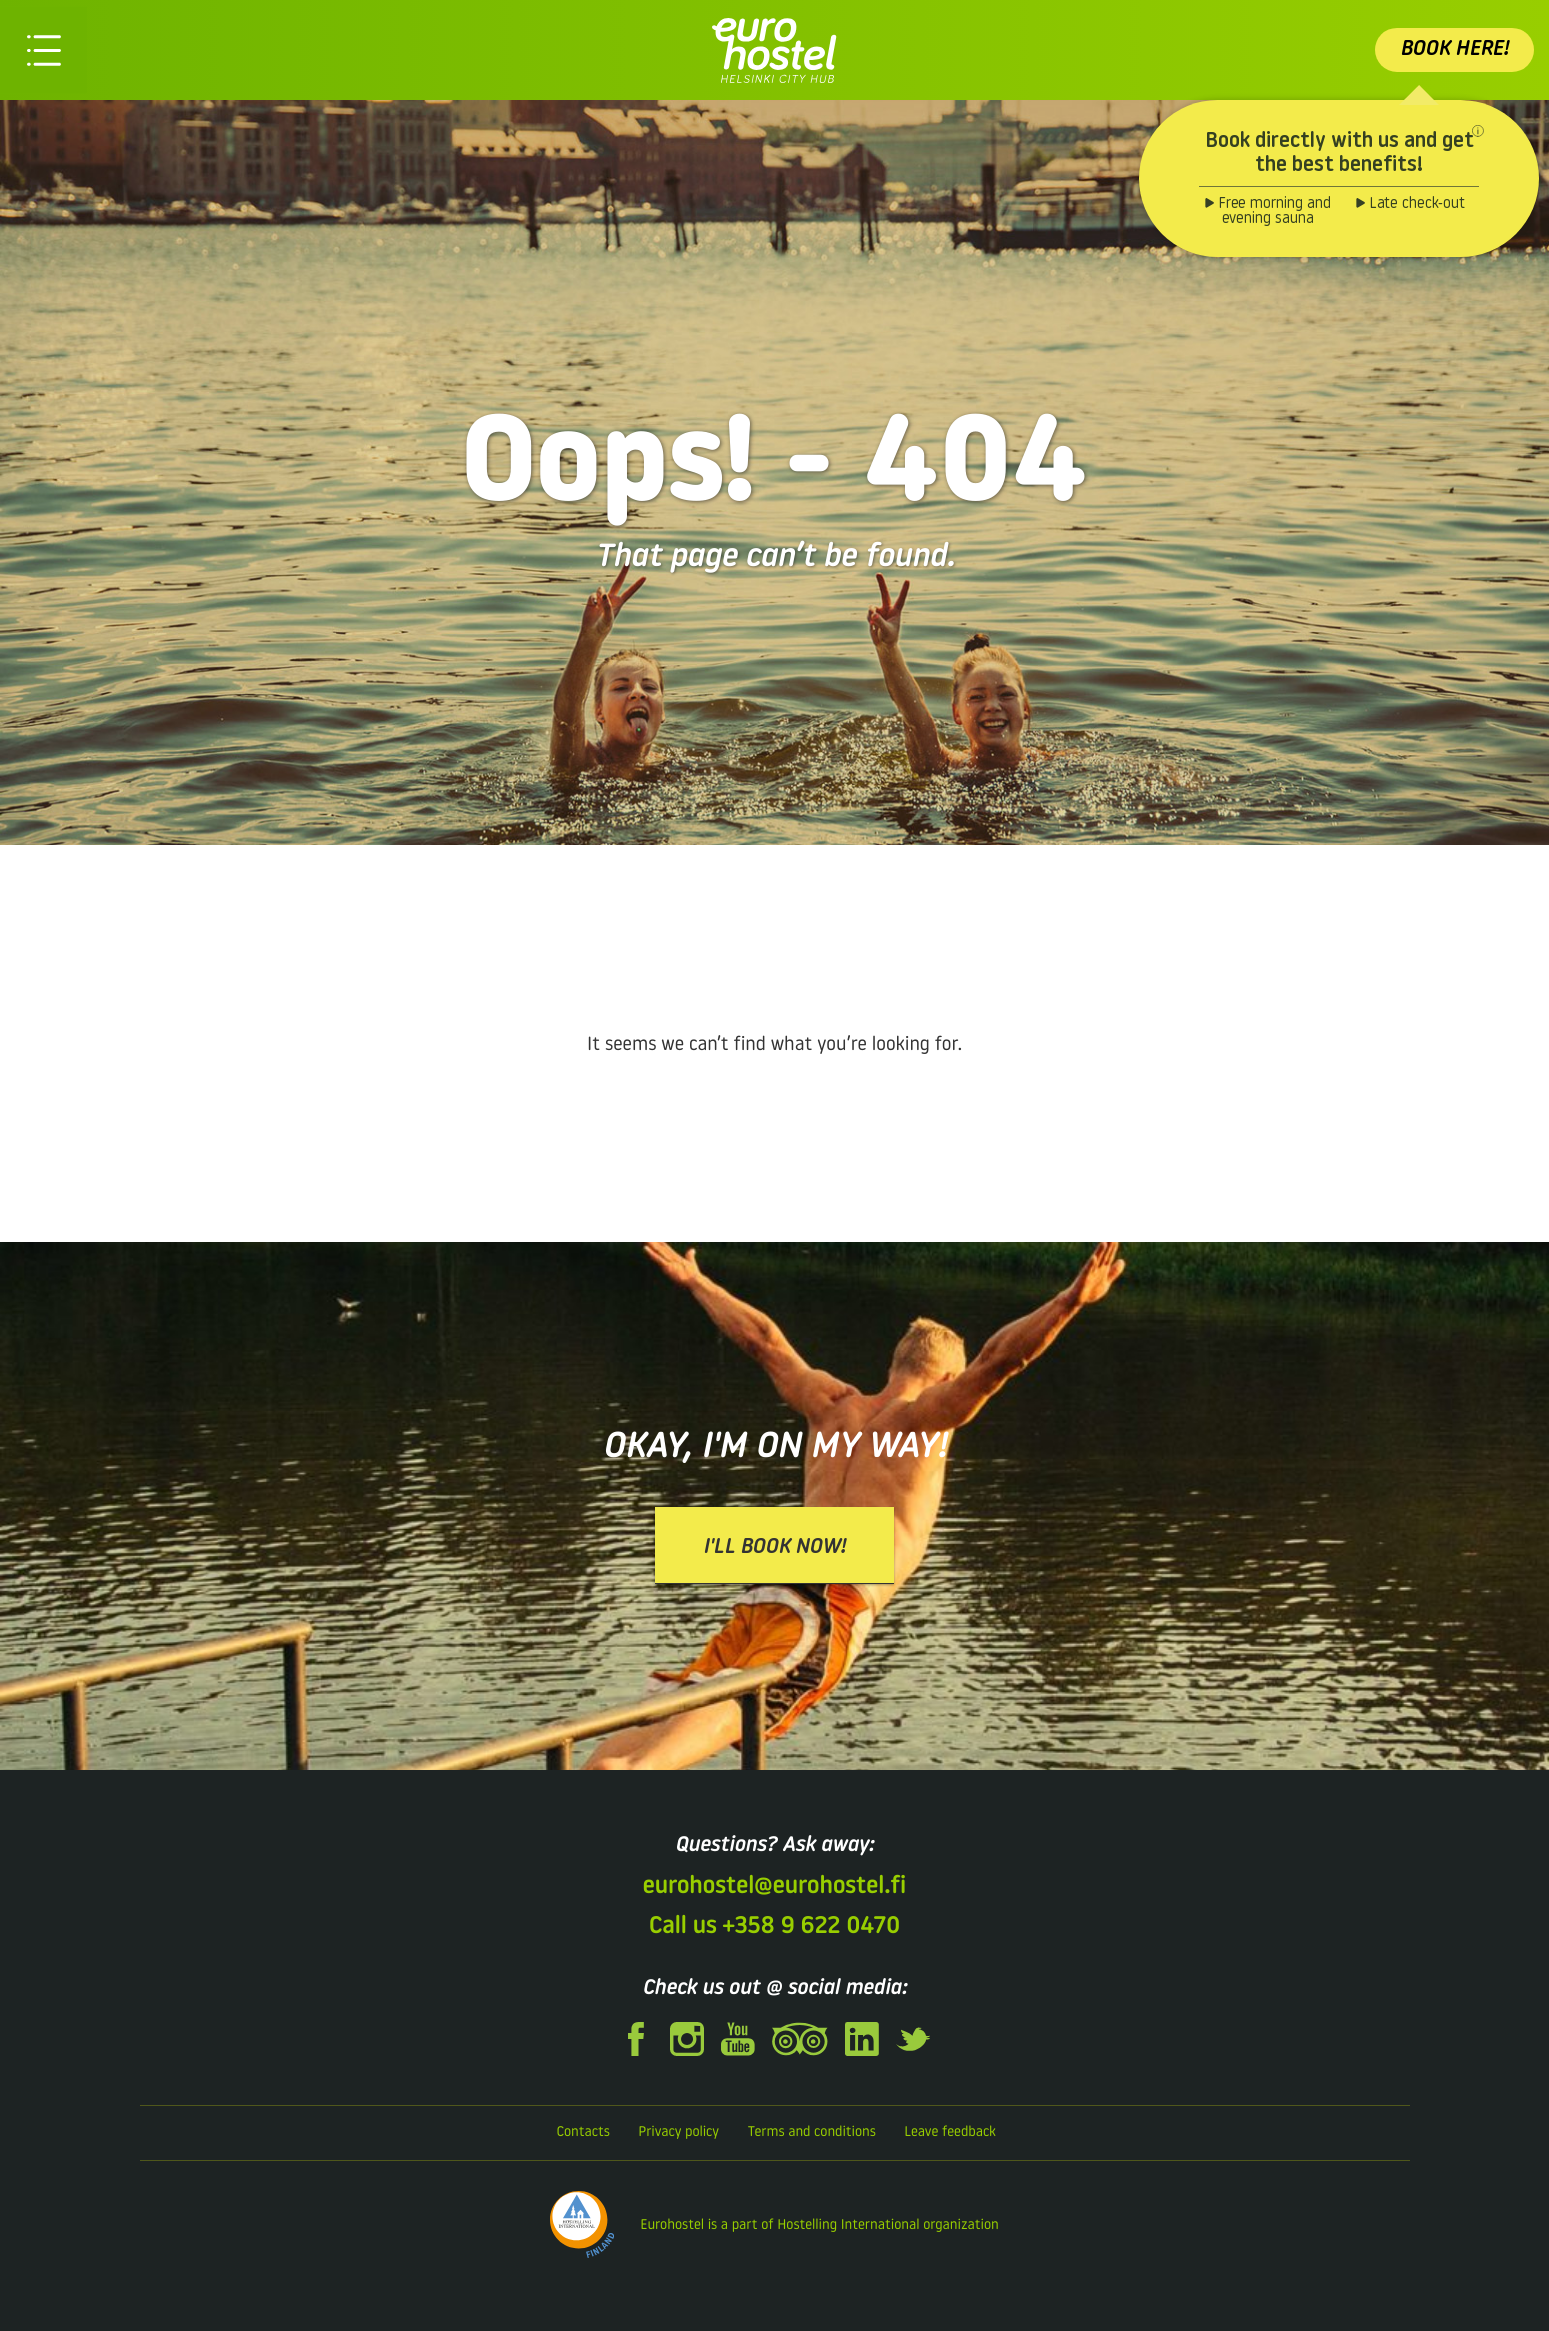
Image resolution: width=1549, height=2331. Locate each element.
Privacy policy (678, 2132)
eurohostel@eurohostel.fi (774, 1887)
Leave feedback (950, 2132)
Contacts (583, 2132)
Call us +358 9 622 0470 (774, 1927)
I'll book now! (774, 1547)
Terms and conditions (811, 2132)
